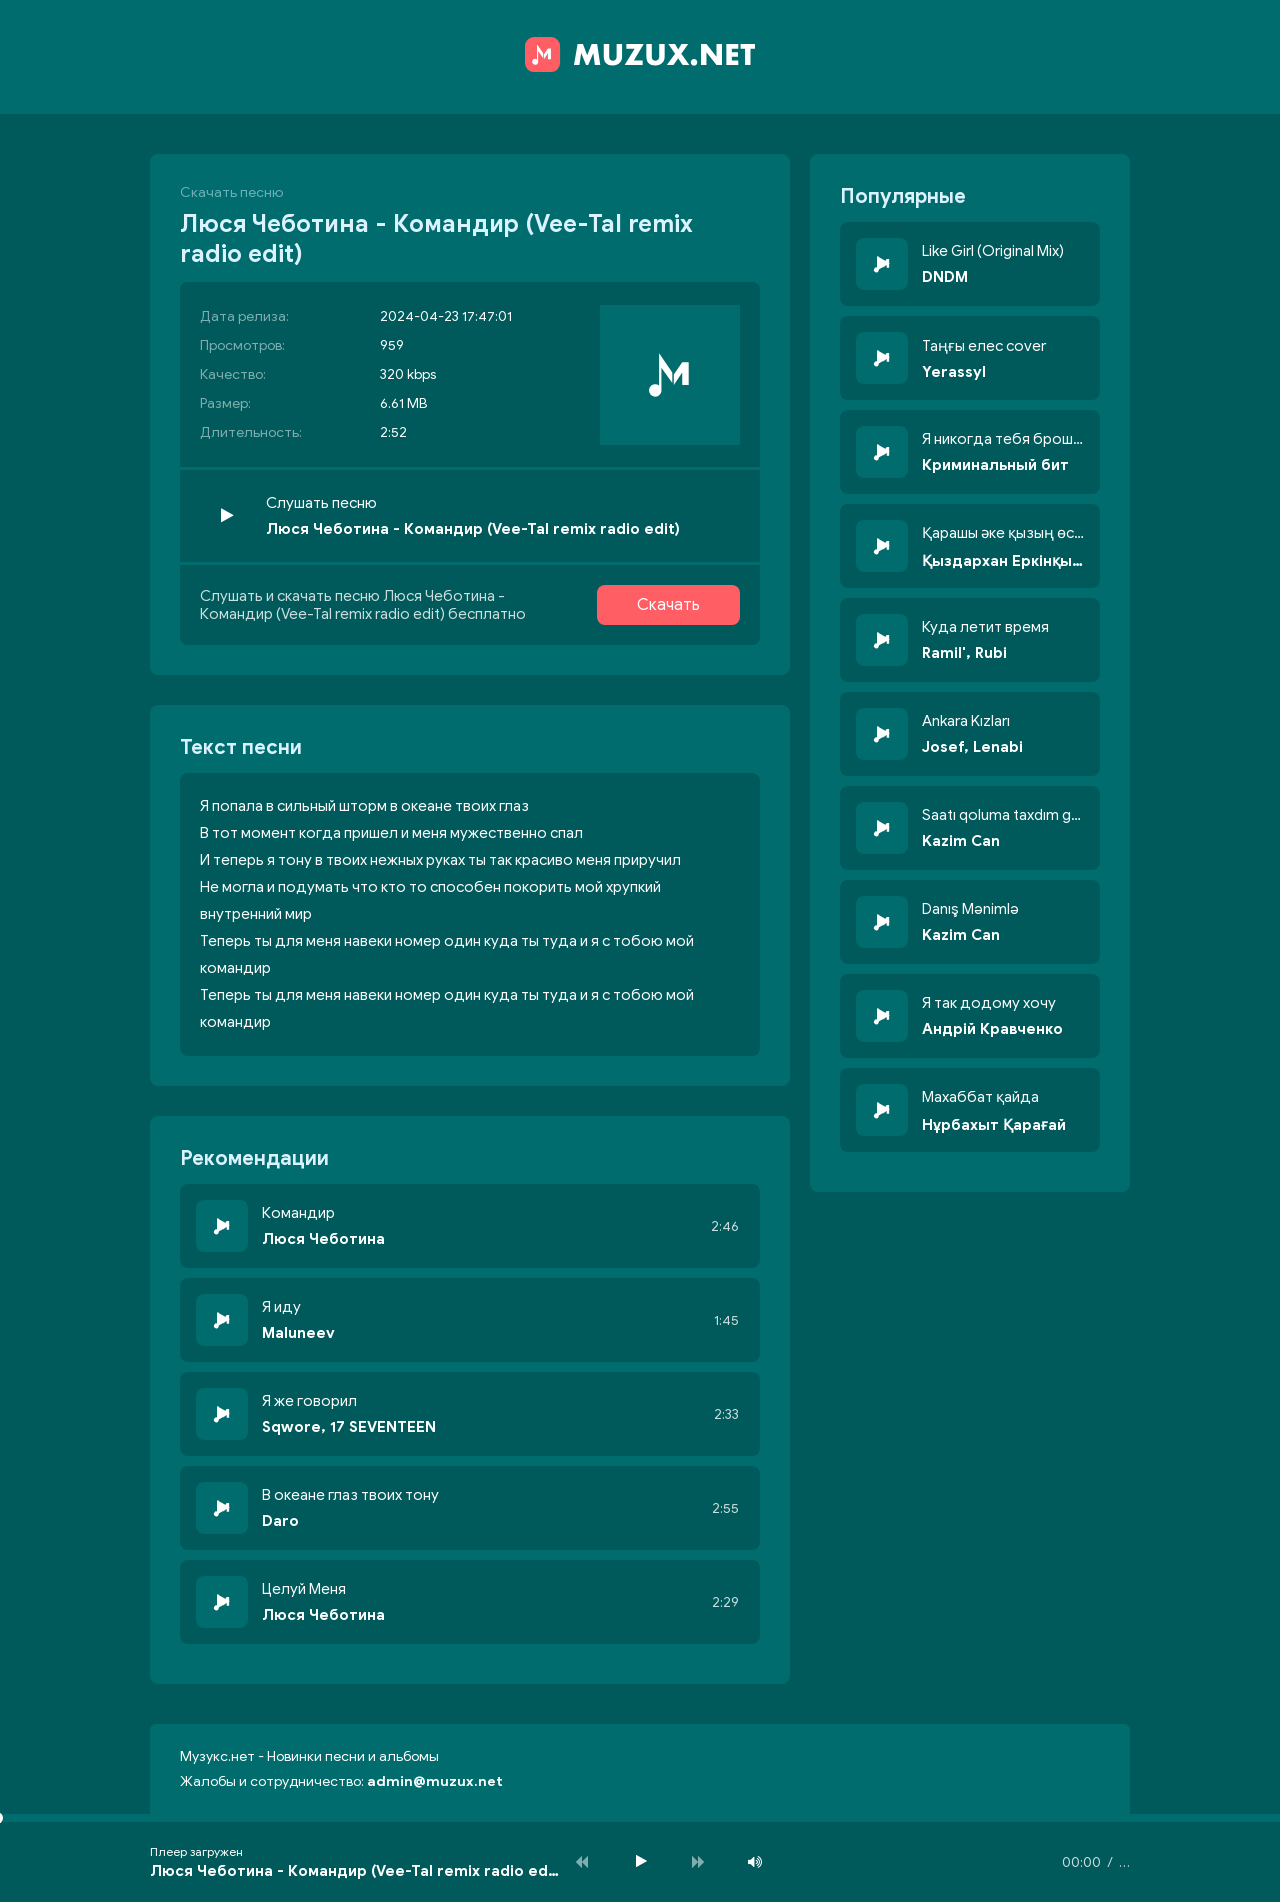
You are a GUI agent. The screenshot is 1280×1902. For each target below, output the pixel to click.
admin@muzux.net (435, 1781)
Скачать (668, 605)
